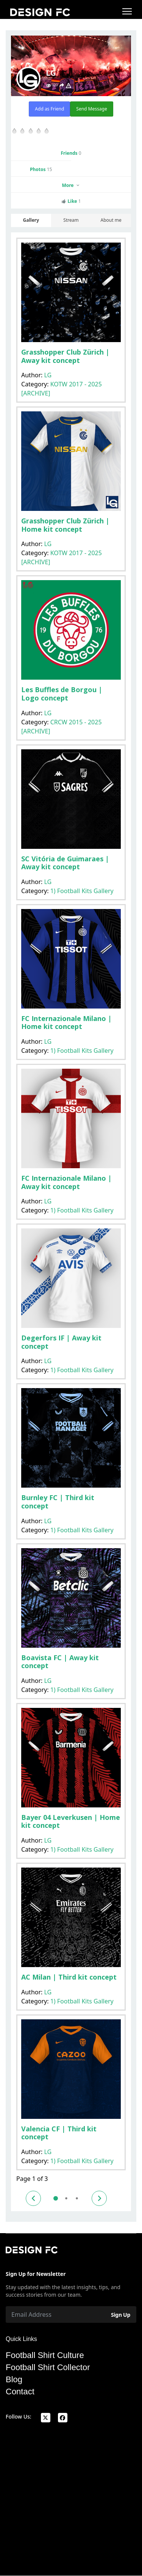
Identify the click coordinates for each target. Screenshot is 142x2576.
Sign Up (120, 2314)
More (71, 185)
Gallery (31, 220)
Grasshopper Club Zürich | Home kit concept (65, 525)
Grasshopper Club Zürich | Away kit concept (65, 356)
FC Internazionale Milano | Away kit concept (66, 1182)
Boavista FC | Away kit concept (60, 1661)
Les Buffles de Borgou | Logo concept (61, 693)
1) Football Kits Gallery (82, 891)
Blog (14, 2379)
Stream (70, 220)
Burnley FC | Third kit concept (57, 1501)
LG (48, 375)
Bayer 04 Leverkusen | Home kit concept (70, 1821)
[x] (45, 2417)
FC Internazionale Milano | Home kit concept (66, 1022)
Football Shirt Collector (48, 2367)
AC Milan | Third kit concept (69, 1976)
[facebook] (62, 2417)
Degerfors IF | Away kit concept (61, 1342)
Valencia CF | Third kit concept (59, 2133)
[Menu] (127, 11)
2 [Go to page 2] (66, 2198)
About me (111, 220)
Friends (71, 153)
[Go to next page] (99, 2198)
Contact (20, 2392)
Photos (41, 169)
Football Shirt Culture (45, 2355)
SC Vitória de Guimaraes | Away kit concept (65, 863)
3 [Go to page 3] (77, 2198)
